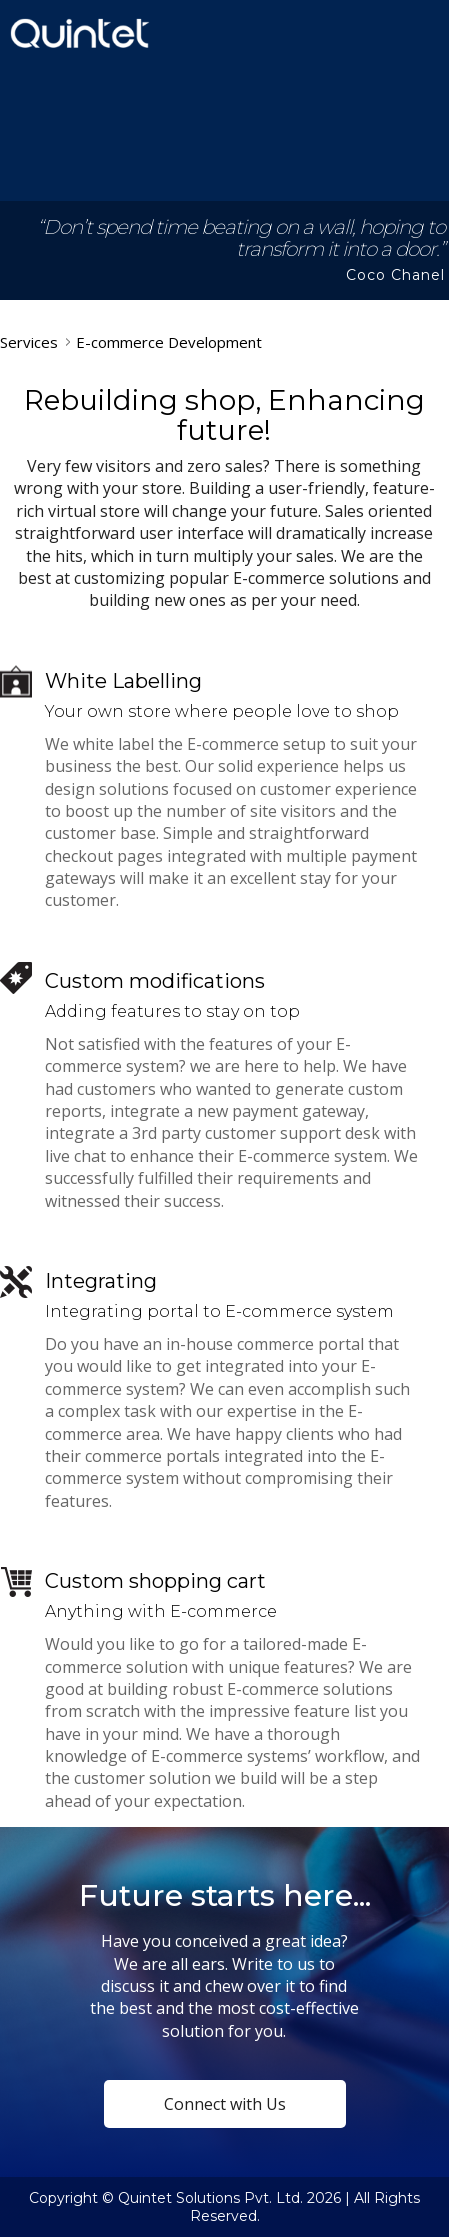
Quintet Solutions (80, 33)
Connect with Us (225, 2104)
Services (29, 342)
